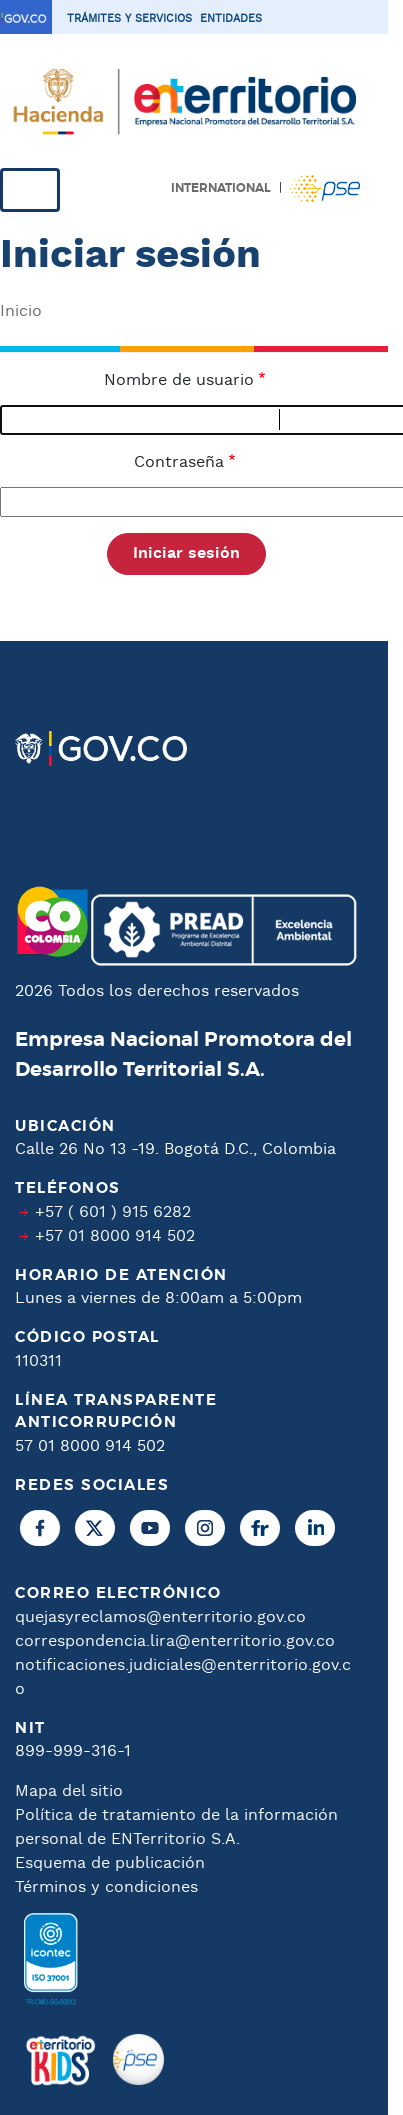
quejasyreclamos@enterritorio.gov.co (160, 1617)
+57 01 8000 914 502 (115, 1236)
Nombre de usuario (179, 380)
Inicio (21, 311)
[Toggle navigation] (30, 190)
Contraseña (179, 462)
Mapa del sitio (69, 1791)
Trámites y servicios (129, 19)
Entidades (231, 19)
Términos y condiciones (106, 1887)
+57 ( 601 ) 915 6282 (113, 1212)
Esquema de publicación (110, 1863)
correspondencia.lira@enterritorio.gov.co (175, 1641)
